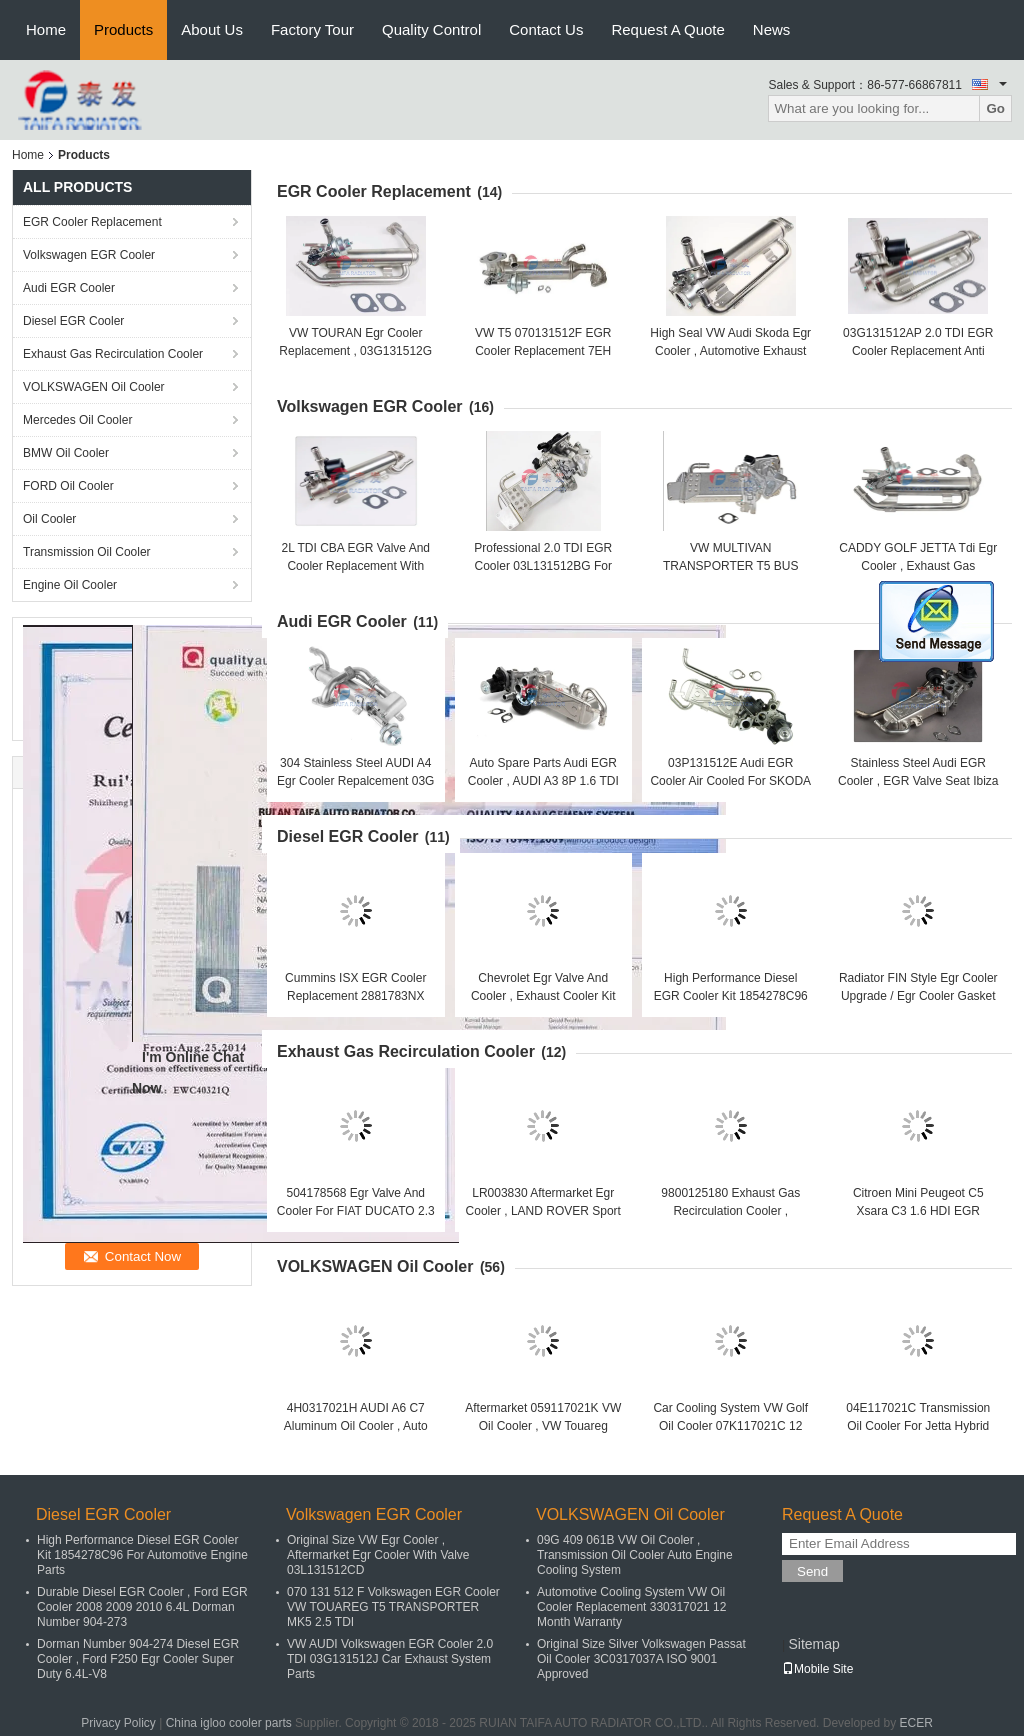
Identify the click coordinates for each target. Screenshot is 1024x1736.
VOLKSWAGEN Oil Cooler (94, 387)
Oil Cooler (49, 519)
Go (995, 108)
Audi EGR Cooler (69, 288)
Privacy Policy (118, 1723)
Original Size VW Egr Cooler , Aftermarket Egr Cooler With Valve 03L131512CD (378, 1555)
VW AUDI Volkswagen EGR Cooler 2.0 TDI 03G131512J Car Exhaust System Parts (390, 1659)
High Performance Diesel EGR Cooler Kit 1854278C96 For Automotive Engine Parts (731, 996)
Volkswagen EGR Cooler (89, 255)
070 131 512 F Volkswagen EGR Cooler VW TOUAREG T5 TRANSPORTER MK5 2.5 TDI (393, 1607)
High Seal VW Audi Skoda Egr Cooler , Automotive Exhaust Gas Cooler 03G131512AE (730, 351)
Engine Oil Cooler (70, 585)
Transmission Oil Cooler (87, 552)
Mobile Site (817, 1669)
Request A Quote (667, 29)
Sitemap (813, 1644)
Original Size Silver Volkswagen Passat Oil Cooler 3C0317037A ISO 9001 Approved (641, 1659)
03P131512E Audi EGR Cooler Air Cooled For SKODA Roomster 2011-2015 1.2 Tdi (730, 781)
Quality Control (431, 29)
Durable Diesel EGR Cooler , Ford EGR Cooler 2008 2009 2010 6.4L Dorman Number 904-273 (142, 1607)
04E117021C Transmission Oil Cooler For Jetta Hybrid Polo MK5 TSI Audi (918, 1426)
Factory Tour (312, 29)
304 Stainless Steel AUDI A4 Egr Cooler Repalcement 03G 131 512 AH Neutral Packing (355, 781)
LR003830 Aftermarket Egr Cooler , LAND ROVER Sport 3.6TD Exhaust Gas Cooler (543, 1211)
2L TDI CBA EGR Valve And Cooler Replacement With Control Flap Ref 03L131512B (355, 566)
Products (123, 29)
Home (46, 29)
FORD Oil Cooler (68, 486)
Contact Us (546, 29)
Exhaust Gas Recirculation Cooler (113, 354)
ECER (915, 1723)
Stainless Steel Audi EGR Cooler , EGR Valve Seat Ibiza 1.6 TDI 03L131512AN (918, 781)
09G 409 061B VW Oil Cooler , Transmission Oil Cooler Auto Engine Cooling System (635, 1555)
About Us (212, 29)
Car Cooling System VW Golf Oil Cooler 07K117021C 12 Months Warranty (730, 1426)
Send (812, 1571)
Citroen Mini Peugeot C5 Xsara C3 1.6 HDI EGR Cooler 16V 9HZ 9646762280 (918, 1211)
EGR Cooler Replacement (92, 222)
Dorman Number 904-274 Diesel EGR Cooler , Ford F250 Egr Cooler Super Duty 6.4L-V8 (138, 1659)
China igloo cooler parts (229, 1723)
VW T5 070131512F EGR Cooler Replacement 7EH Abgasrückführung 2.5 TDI (543, 351)
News (772, 29)
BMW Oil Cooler (66, 453)
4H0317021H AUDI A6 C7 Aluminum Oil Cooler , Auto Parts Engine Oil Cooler (356, 1426)
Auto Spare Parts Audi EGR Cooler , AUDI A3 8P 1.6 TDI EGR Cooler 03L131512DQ (543, 781)
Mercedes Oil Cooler (77, 420)
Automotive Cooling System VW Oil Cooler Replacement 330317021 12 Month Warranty (631, 1607)
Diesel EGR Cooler (73, 321)
